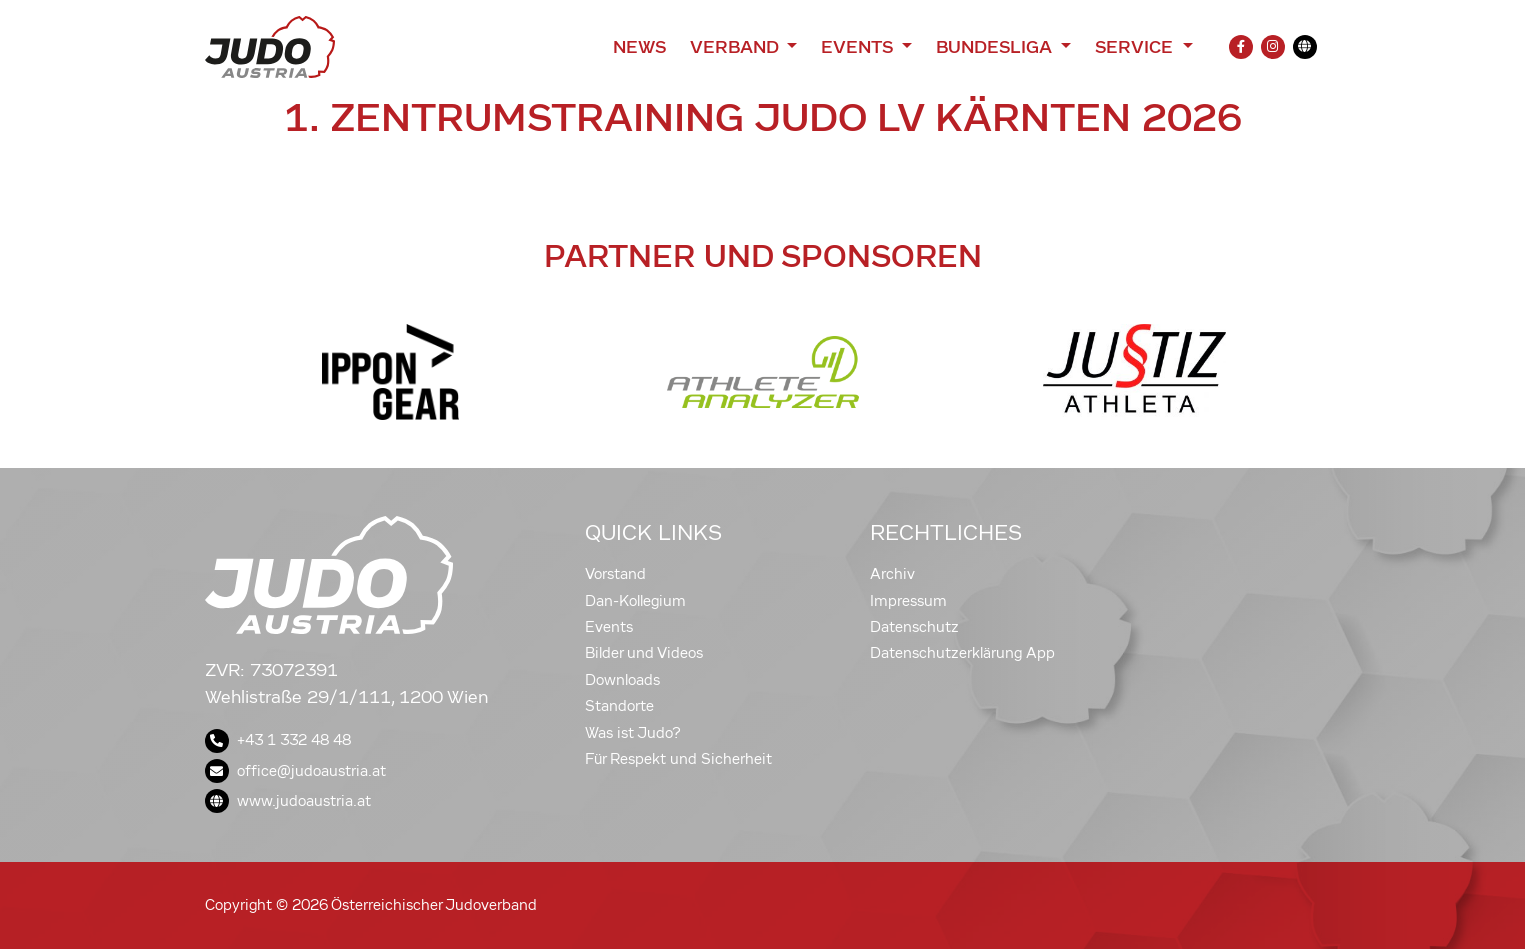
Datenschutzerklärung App (962, 653)
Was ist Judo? (633, 733)
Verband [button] (736, 47)
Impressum (908, 601)
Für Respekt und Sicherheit (678, 759)
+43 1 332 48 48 (278, 740)
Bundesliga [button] (996, 47)
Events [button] (859, 47)
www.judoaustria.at (288, 801)
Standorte (619, 706)
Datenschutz (914, 627)
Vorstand (615, 574)
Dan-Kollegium (635, 601)
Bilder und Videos (644, 653)
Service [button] (1136, 47)
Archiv (892, 574)
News (639, 47)
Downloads (622, 680)
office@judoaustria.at (295, 771)
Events (609, 627)
